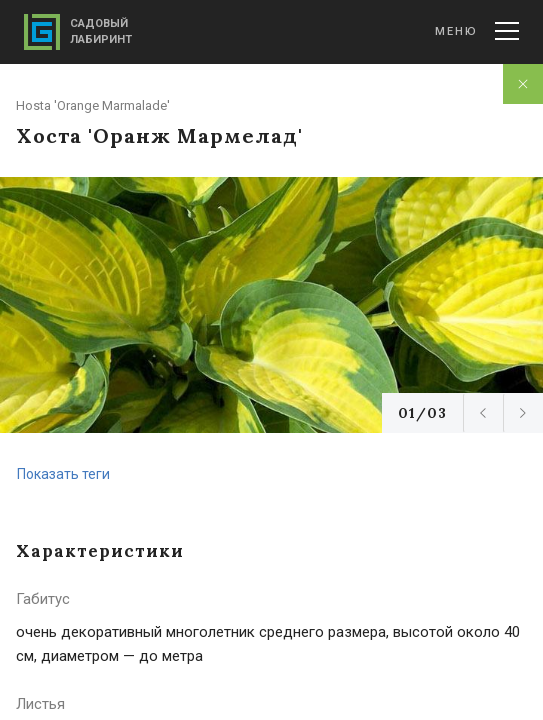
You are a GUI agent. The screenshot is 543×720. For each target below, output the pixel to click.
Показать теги (63, 474)
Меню (477, 31)
